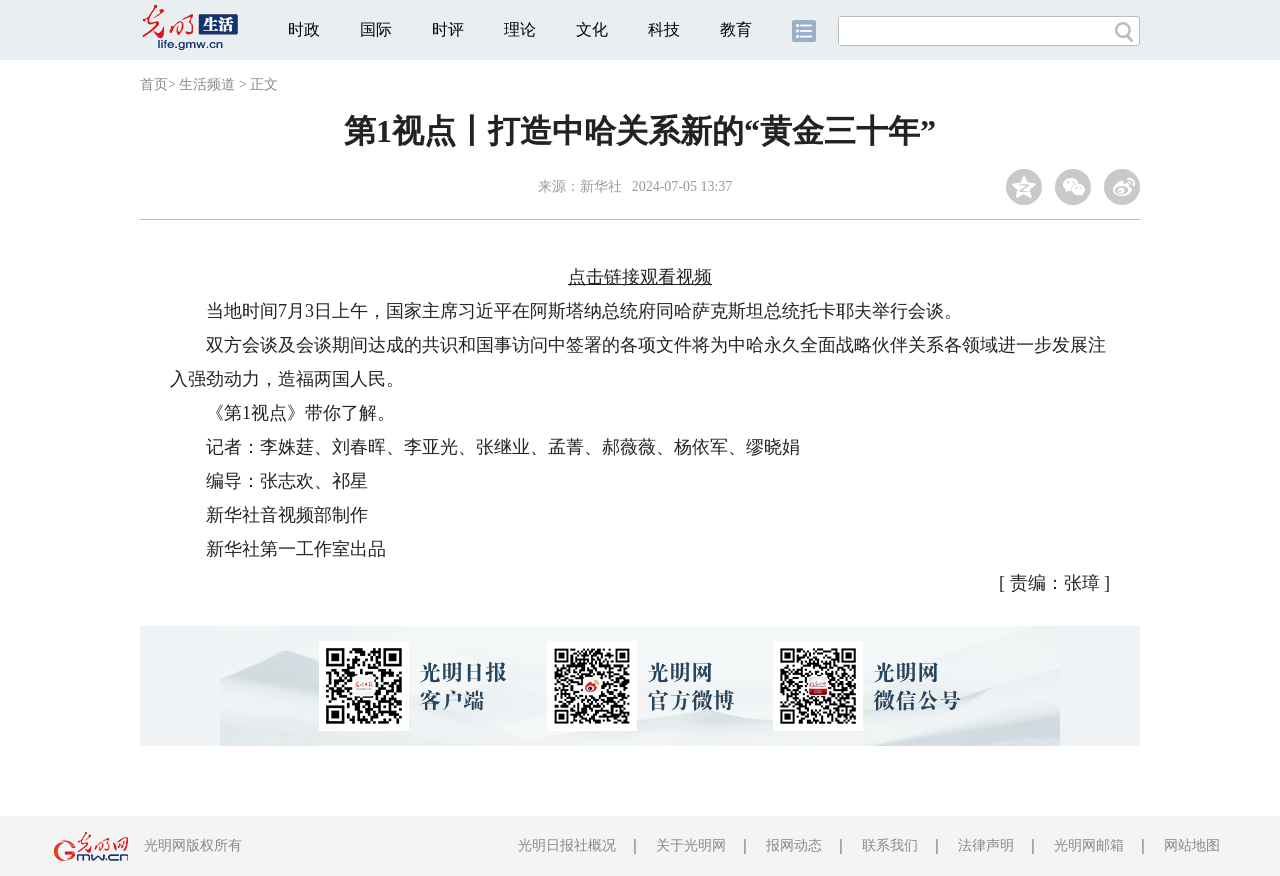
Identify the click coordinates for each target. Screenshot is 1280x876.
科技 (664, 29)
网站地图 (1192, 845)
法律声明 (986, 845)
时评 (448, 29)
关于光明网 (691, 845)
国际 (376, 29)
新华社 (601, 186)
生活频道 (207, 84)
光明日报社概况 (567, 845)
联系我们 (890, 845)
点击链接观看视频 (640, 277)
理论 (520, 29)
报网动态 (794, 845)
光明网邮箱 (1089, 845)
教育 (736, 29)
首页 (154, 84)
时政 (304, 29)
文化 (592, 29)
